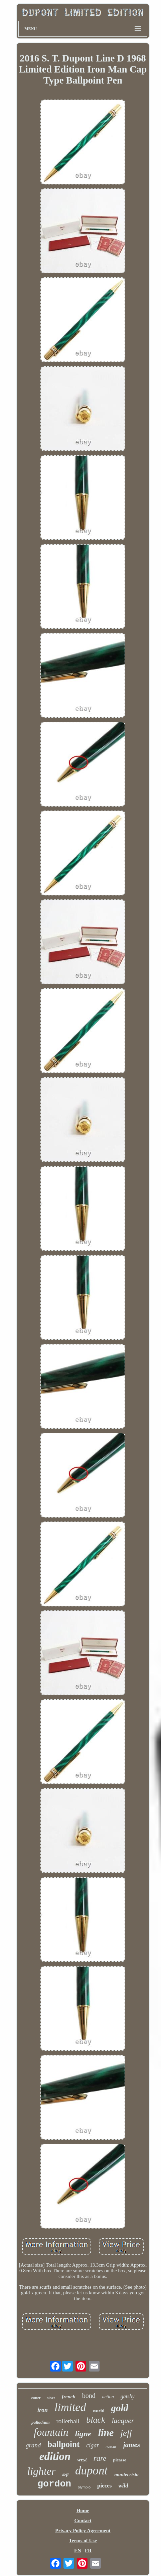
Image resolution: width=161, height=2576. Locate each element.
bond (89, 2395)
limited (70, 2407)
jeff (126, 2433)
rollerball (68, 2421)
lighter (41, 2471)
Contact (83, 2520)
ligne (83, 2433)
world (98, 2410)
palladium (40, 2422)
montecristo (126, 2474)
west (82, 2459)
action (108, 2396)
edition (55, 2456)
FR (88, 2550)
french (68, 2396)
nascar (111, 2446)
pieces (104, 2485)
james (131, 2445)
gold (119, 2408)
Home (82, 2510)
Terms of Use (83, 2540)
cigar (92, 2445)
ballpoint (63, 2444)
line (106, 2432)
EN (77, 2550)
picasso (120, 2459)
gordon (54, 2484)
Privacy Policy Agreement (83, 2530)
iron (42, 2410)
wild (123, 2485)
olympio (84, 2487)
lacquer (123, 2420)
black (95, 2420)
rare (100, 2458)
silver (51, 2398)
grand (33, 2445)
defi (65, 2474)
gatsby (128, 2396)
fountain (51, 2432)
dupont (91, 2470)
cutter (35, 2398)
